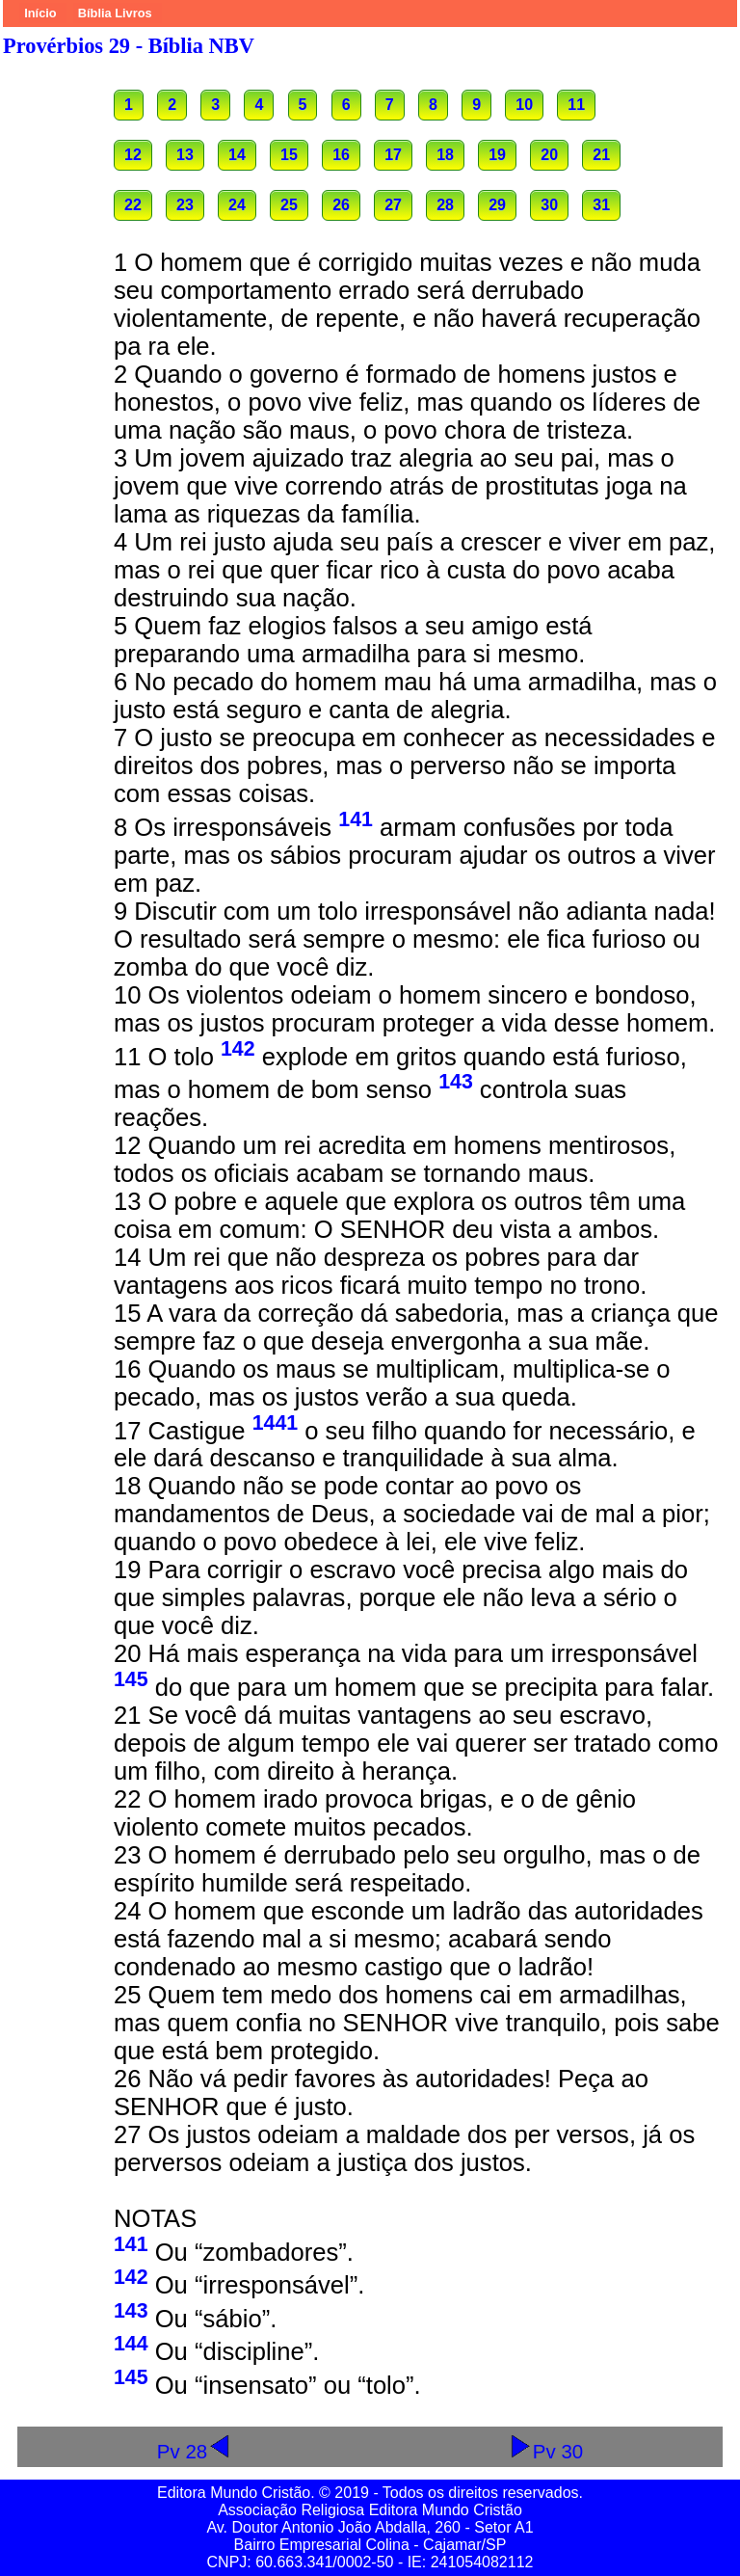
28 (445, 205)
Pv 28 (194, 2451)
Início (40, 13)
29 (497, 205)
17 (393, 155)
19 (497, 155)
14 (237, 155)
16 (341, 155)
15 (289, 155)
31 (601, 205)
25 (289, 205)
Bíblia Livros (115, 13)
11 (576, 104)
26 (341, 205)
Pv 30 (546, 2451)
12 (133, 155)
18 (445, 155)
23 (185, 205)
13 (185, 155)
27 (393, 205)
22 (133, 205)
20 (549, 155)
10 (524, 104)
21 (601, 155)
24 (237, 205)
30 (549, 205)
